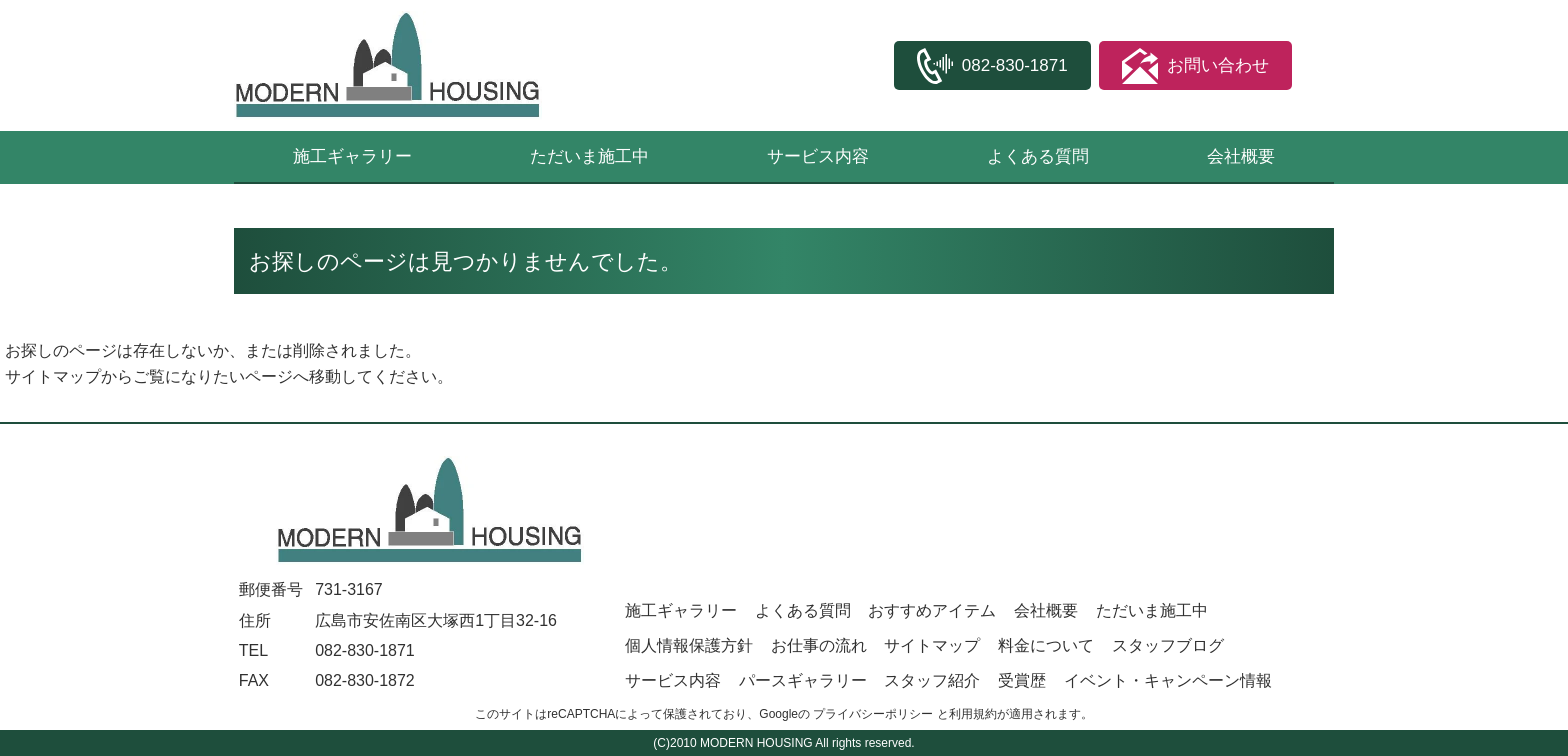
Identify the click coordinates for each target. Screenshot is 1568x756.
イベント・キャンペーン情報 (1168, 680)
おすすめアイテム (932, 610)
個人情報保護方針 (689, 645)
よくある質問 (1038, 156)
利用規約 (973, 714)
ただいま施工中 (589, 156)
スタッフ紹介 (932, 680)
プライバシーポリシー (873, 714)
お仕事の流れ (819, 645)
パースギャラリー (803, 680)
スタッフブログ (1168, 645)
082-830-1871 (365, 650)
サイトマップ (53, 376)
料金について (1046, 645)
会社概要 (1241, 156)
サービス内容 (818, 156)
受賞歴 (1022, 680)
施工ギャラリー (352, 156)
